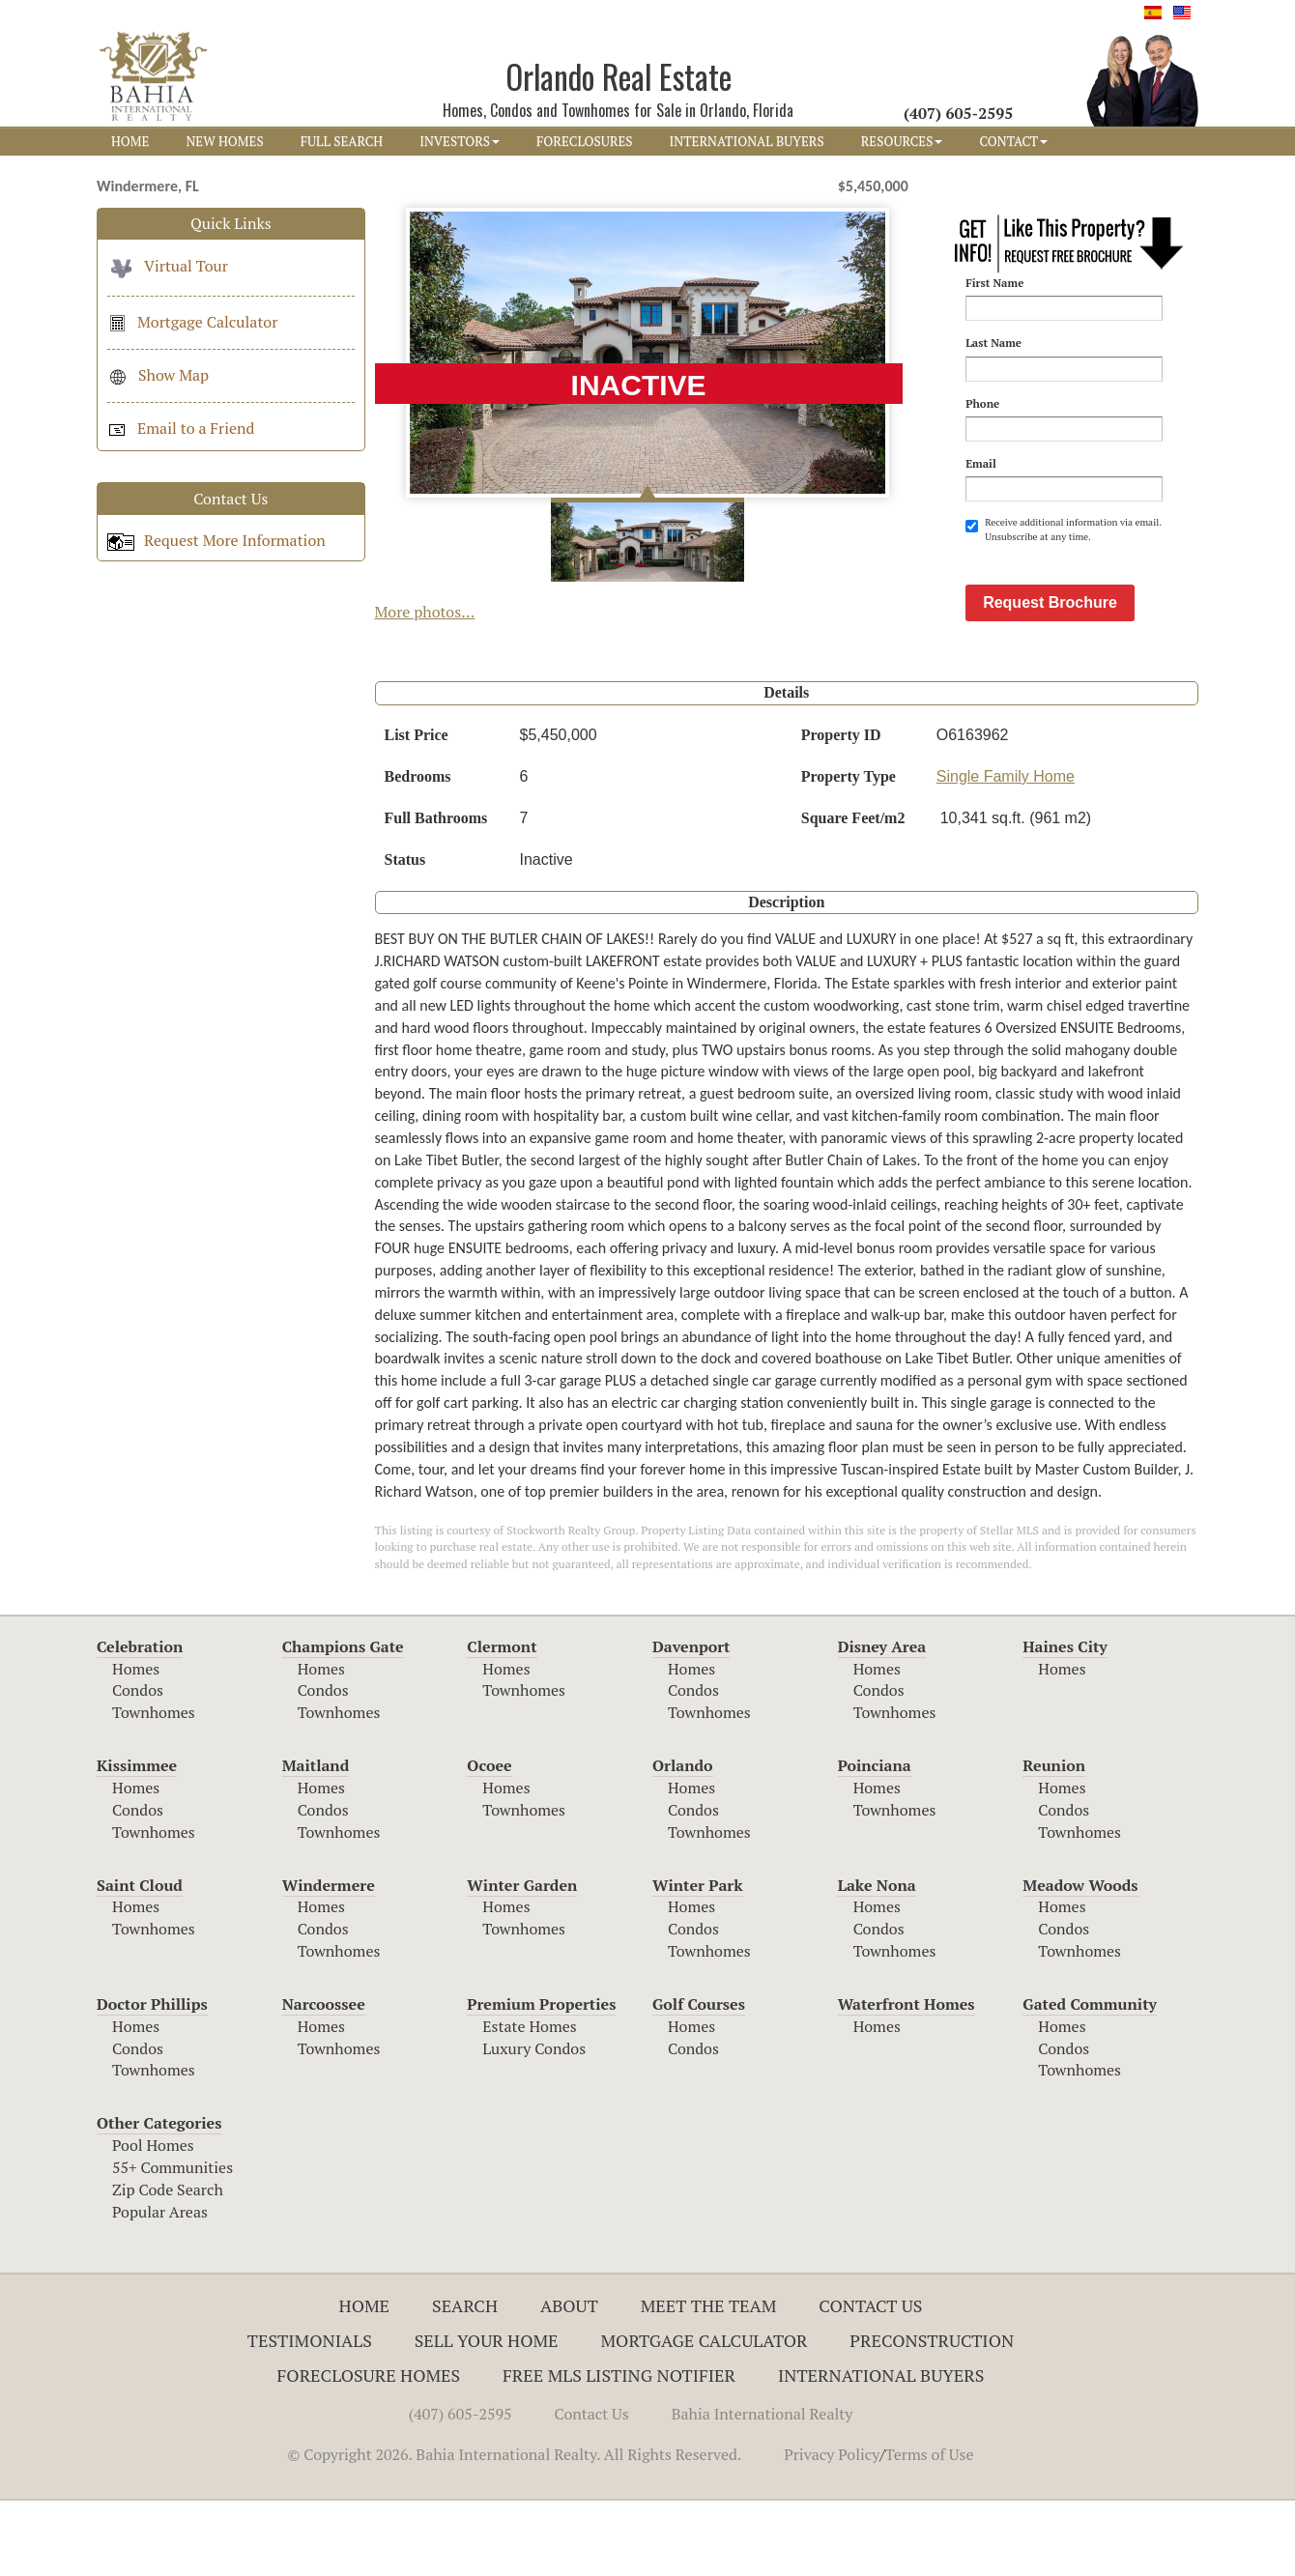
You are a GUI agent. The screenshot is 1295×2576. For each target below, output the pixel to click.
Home (364, 2380)
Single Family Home (1005, 852)
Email (980, 463)
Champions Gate (343, 1721)
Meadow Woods (1079, 1960)
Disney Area (882, 1721)
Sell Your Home (487, 2415)
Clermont (501, 1721)
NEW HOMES (224, 141)
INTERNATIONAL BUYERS (747, 141)
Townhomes (153, 1787)
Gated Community (1089, 2079)
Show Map (158, 375)
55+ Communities (172, 2242)
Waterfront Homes (906, 2079)
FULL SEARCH (342, 141)
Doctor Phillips (152, 2079)
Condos (137, 1765)
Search (465, 2380)
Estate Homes (529, 2101)
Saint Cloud (140, 1960)
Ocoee (489, 1840)
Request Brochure (1050, 678)
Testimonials (309, 2415)
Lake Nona (877, 1960)
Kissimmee (137, 1840)
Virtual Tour (167, 265)
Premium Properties (541, 2079)
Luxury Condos (534, 2123)
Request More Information (216, 540)
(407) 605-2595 (460, 2489)
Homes (135, 1744)
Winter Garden (522, 1960)
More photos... (425, 611)
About (569, 2380)
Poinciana (874, 1840)
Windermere (328, 1960)
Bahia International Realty (762, 2489)
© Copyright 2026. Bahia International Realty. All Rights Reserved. (514, 2529)
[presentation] (1112, 591)
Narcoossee (323, 2079)
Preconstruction (931, 2415)
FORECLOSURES (584, 141)
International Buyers (881, 2450)
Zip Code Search (167, 2264)
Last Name (993, 342)
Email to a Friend (180, 428)
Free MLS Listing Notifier (619, 2450)
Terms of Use (929, 2529)
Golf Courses (698, 2079)
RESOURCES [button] (902, 141)
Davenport (691, 1721)
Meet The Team (709, 2380)
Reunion (1053, 1840)
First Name (994, 282)
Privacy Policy (831, 2529)
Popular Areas (160, 2287)
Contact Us (870, 2380)
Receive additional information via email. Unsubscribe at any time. (1063, 529)
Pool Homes (153, 2220)
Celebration (140, 1721)
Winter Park (697, 1960)
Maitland (316, 1840)
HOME (130, 141)
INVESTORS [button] (459, 141)
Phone (982, 403)
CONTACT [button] (1013, 141)
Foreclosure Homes (369, 2450)
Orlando (682, 1840)
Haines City (1064, 1721)
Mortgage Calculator (192, 321)
